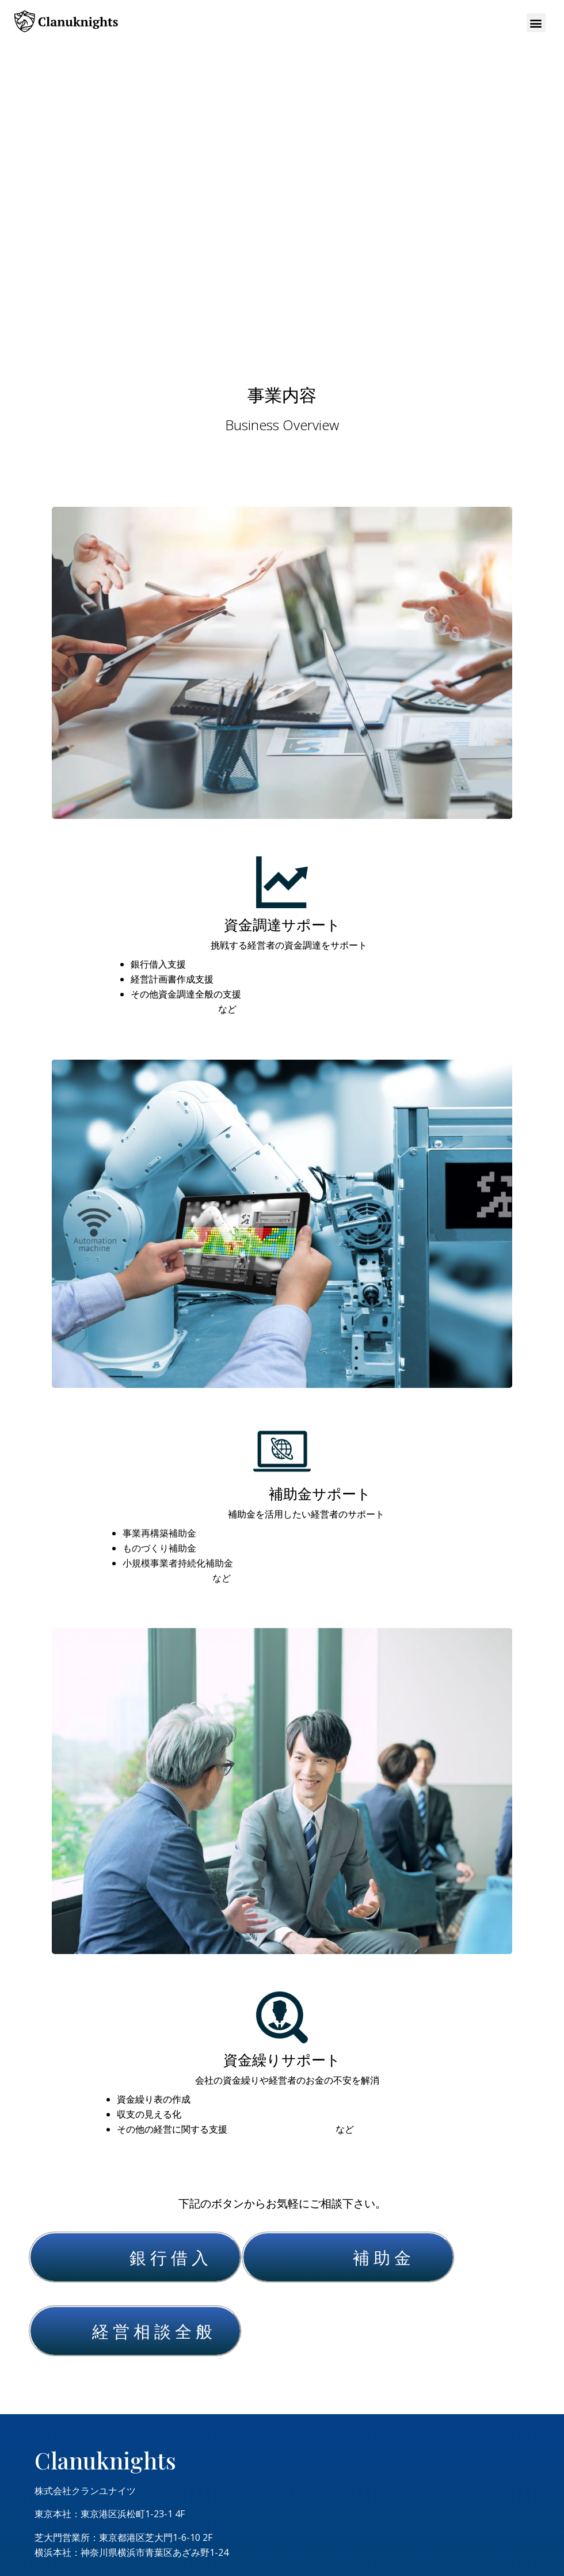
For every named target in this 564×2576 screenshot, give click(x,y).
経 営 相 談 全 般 (152, 2331)
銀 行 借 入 (169, 2257)
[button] (536, 22)
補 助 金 (382, 2257)
